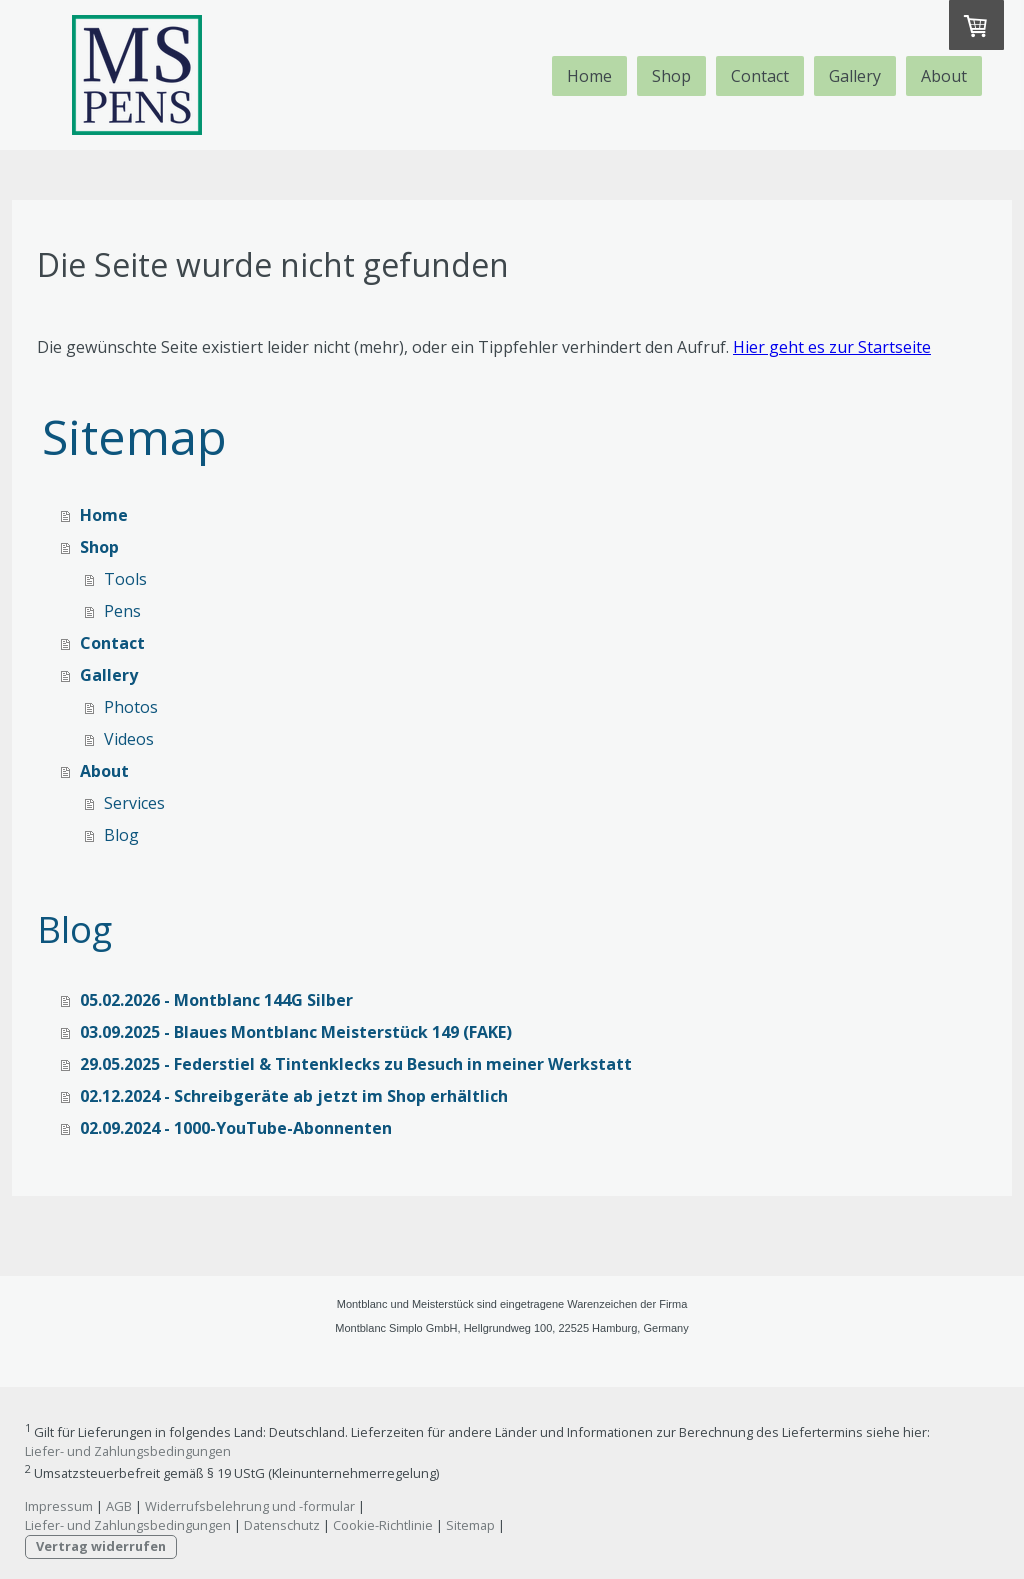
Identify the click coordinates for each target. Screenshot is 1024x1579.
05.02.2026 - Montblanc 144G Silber (216, 1000)
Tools (125, 579)
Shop (671, 76)
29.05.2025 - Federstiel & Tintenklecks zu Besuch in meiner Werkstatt (356, 1064)
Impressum (59, 1506)
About (944, 76)
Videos (129, 739)
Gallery (855, 76)
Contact (760, 76)
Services (134, 803)
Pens (122, 611)
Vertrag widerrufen (101, 1546)
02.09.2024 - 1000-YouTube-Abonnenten (236, 1128)
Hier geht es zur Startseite (832, 347)
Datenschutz (282, 1525)
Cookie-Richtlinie (383, 1525)
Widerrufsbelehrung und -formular (250, 1506)
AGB (119, 1506)
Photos (131, 707)
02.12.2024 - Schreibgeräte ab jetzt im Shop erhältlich (294, 1096)
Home (589, 76)
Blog (121, 835)
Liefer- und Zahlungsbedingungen (128, 1451)
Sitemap (470, 1525)
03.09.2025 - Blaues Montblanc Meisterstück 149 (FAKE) (296, 1032)
